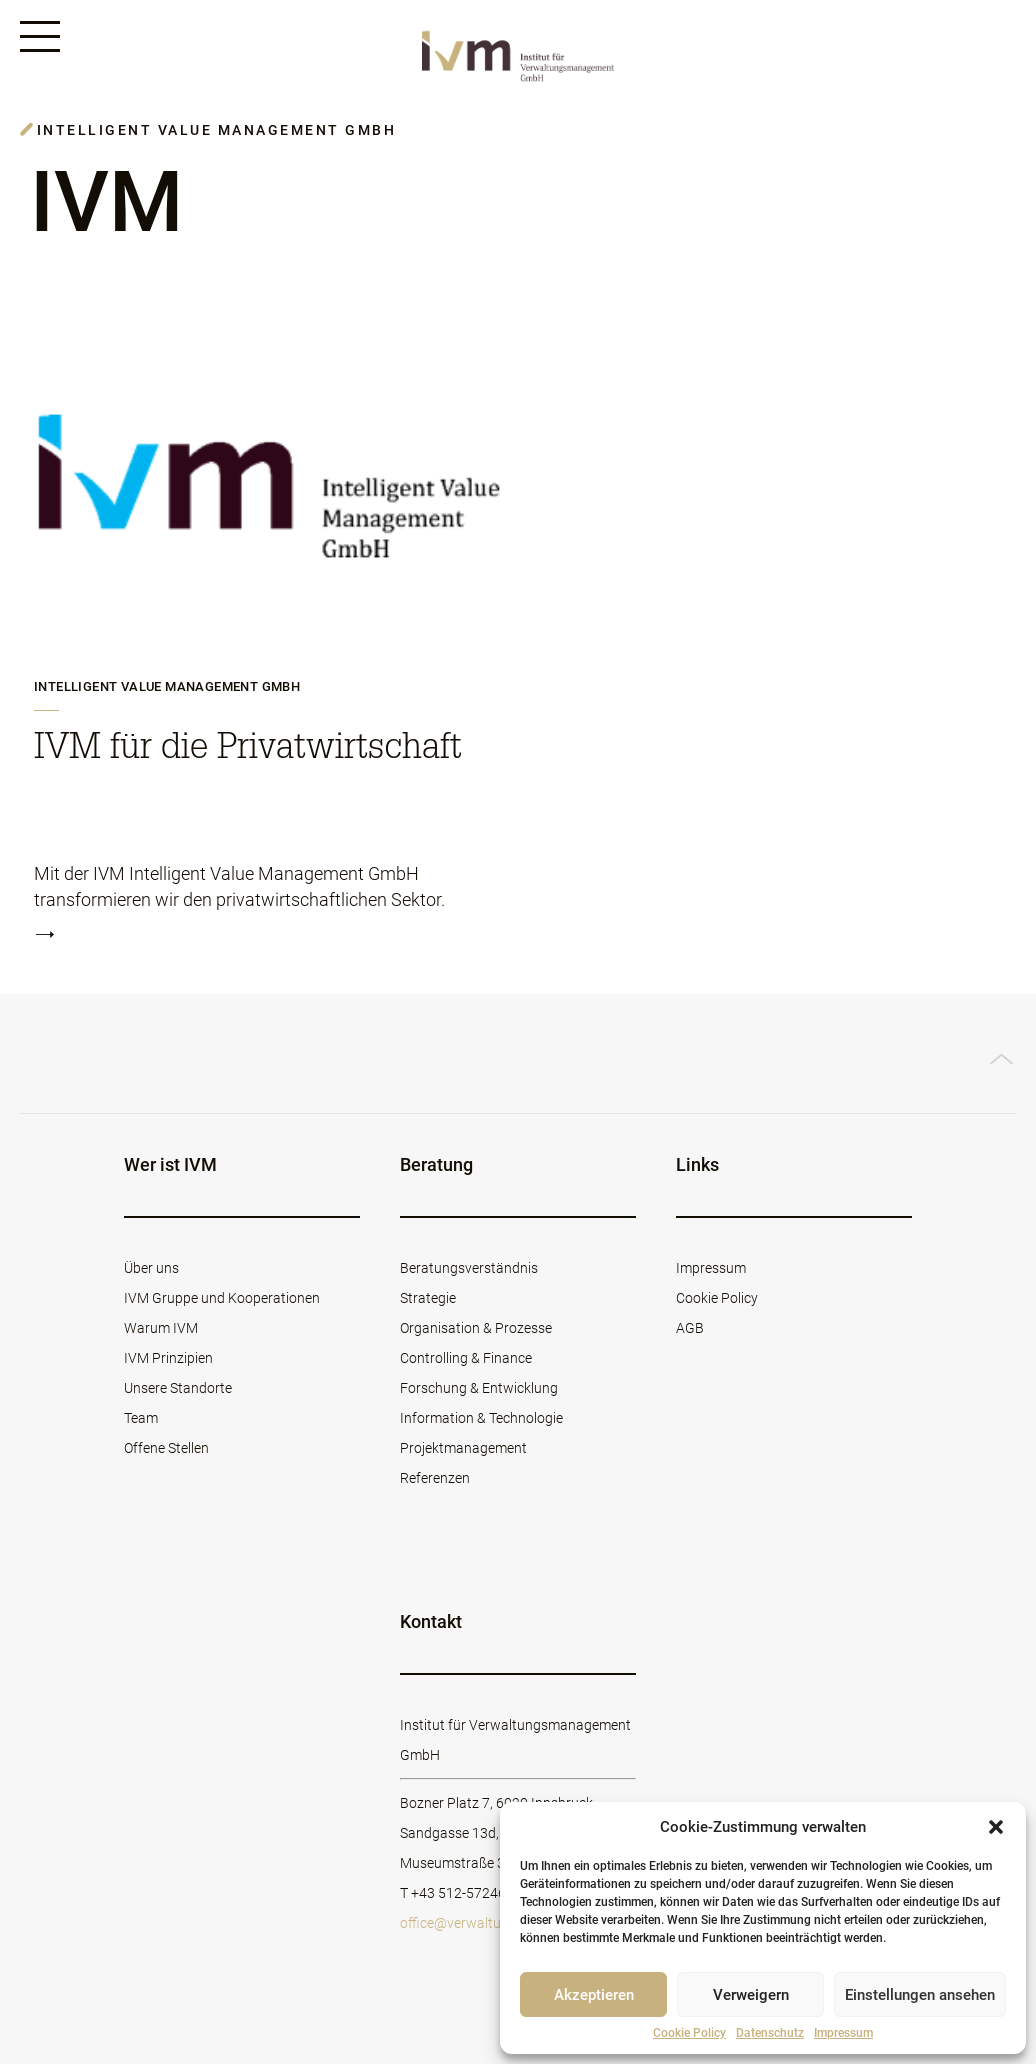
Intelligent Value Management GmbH (167, 687)
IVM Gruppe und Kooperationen (222, 1298)
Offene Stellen (166, 1448)
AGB (690, 1328)
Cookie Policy (689, 2033)
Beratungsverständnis (469, 1268)
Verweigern (751, 1995)
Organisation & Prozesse (476, 1328)
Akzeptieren (594, 1995)
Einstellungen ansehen (920, 1995)
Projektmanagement (463, 1448)
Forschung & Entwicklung (479, 1388)
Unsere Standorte (178, 1388)
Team (141, 1418)
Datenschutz (770, 2033)
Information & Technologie (481, 1418)
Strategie (428, 1298)
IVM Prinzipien (168, 1358)
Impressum (843, 2033)
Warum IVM (161, 1328)
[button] (996, 1827)
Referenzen (435, 1478)
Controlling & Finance (466, 1358)
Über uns (151, 1268)
